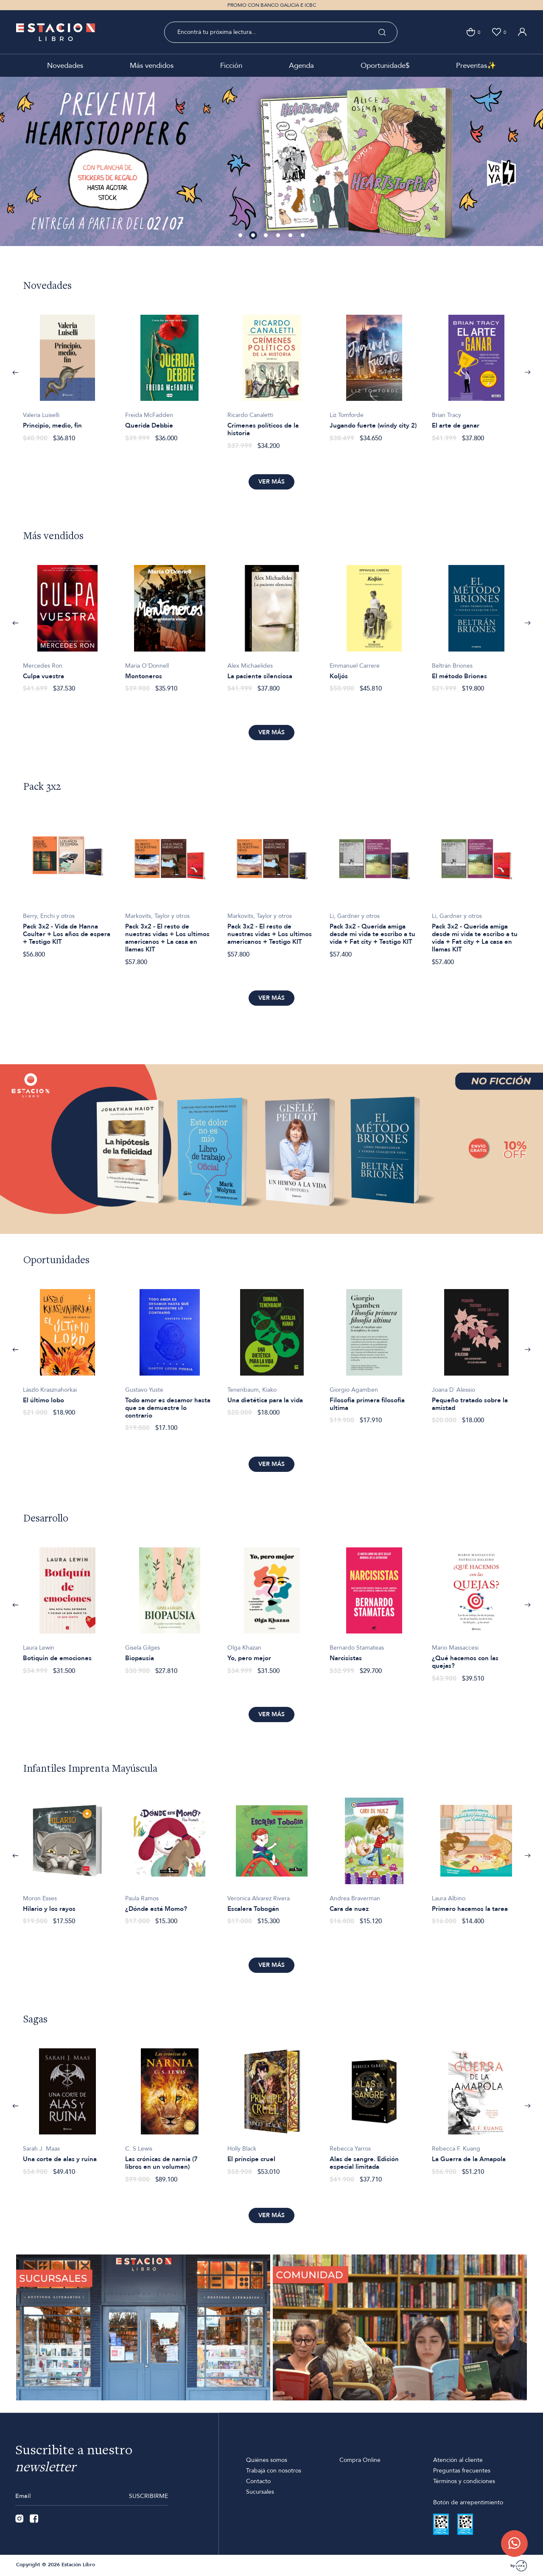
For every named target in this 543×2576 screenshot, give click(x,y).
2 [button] (254, 236)
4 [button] (278, 236)
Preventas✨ (476, 65)
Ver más (271, 482)
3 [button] (266, 236)
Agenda (301, 65)
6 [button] (303, 236)
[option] (271, 161)
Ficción (231, 65)
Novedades (65, 65)
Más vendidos (152, 65)
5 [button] (291, 236)
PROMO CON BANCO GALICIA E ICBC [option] (271, 5)
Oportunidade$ (385, 65)
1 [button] (241, 236)
